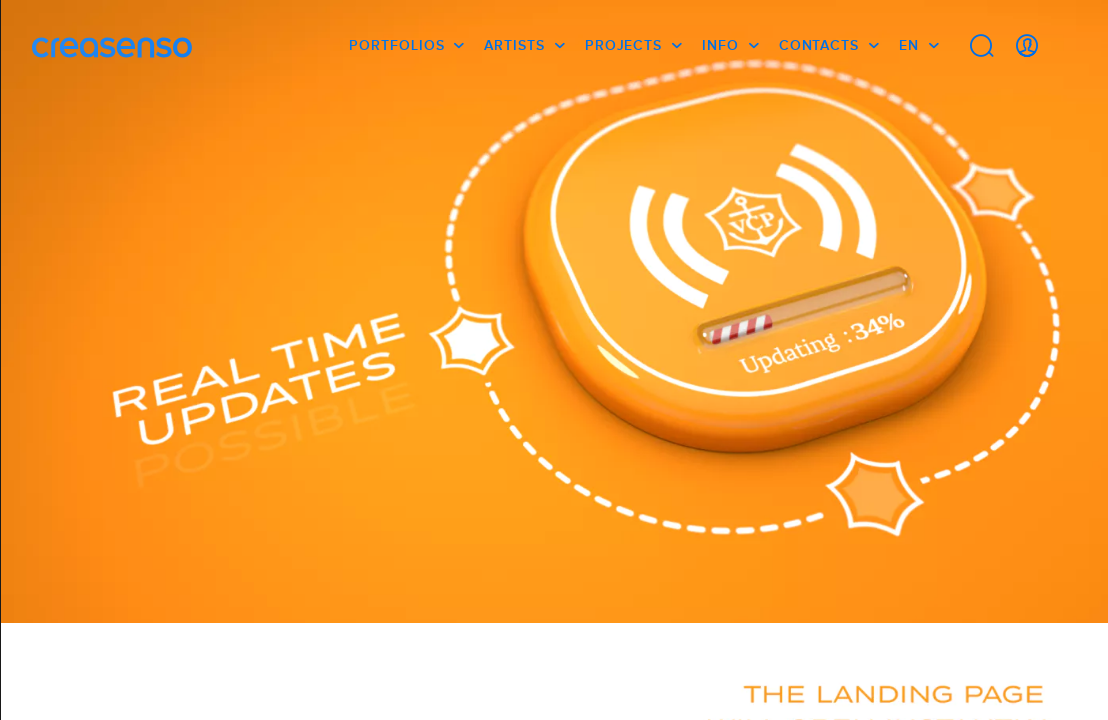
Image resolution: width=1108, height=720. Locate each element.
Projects (623, 45)
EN (909, 45)
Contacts (819, 45)
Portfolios (396, 45)
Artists (514, 45)
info (720, 45)
